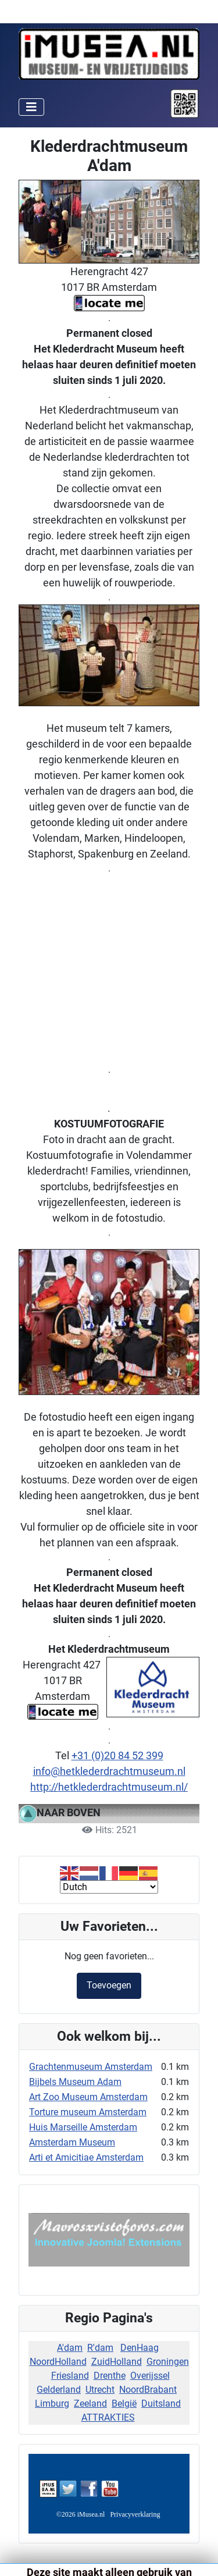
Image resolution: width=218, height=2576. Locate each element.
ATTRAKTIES (108, 2417)
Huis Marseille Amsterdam (83, 2127)
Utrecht (100, 2389)
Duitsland (161, 2403)
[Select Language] (109, 1887)
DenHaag (139, 2347)
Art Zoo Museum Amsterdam (88, 2096)
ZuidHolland (116, 2361)
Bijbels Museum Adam (75, 2081)
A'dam (70, 2347)
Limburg (52, 2403)
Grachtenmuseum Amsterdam (90, 2066)
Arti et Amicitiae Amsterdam (86, 2157)
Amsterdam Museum (72, 2142)
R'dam (100, 2347)
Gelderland (59, 2389)
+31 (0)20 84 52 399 (117, 1755)
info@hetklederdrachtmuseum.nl (109, 1771)
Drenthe (110, 2375)
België (124, 2403)
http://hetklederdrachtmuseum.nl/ (109, 1787)
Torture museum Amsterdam (87, 2112)
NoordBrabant (148, 2389)
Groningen (167, 2361)
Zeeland (90, 2403)
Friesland (70, 2375)
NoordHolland (58, 2361)
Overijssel (150, 2375)
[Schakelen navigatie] (31, 107)
